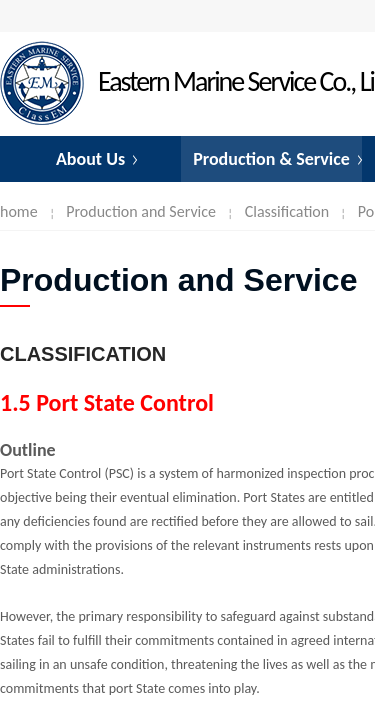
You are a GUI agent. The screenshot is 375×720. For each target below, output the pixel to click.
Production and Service (141, 211)
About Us (90, 159)
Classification (287, 211)
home (19, 211)
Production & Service (271, 159)
